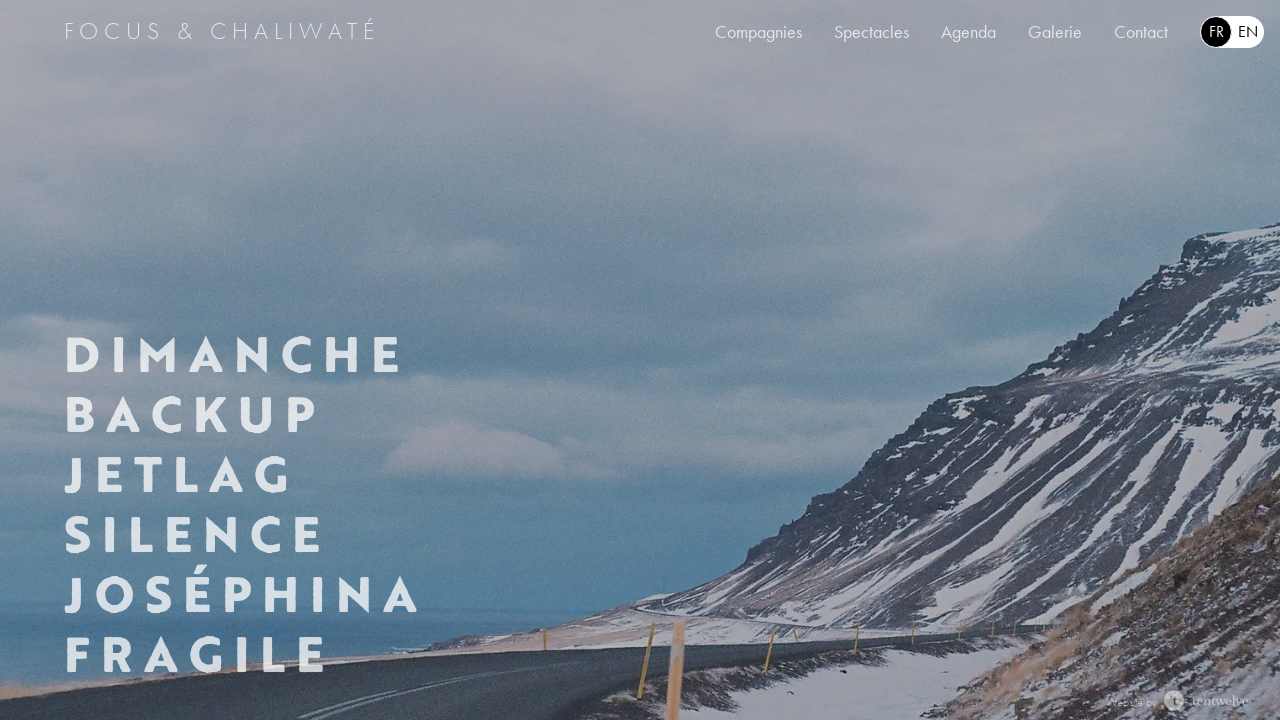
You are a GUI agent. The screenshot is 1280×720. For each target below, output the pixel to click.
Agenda (968, 32)
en (1248, 31)
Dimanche (236, 354)
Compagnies (758, 32)
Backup (193, 414)
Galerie (1055, 32)
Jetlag (180, 474)
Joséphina (245, 594)
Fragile (198, 654)
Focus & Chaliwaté (222, 31)
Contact (1141, 32)
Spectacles (871, 32)
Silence (196, 534)
